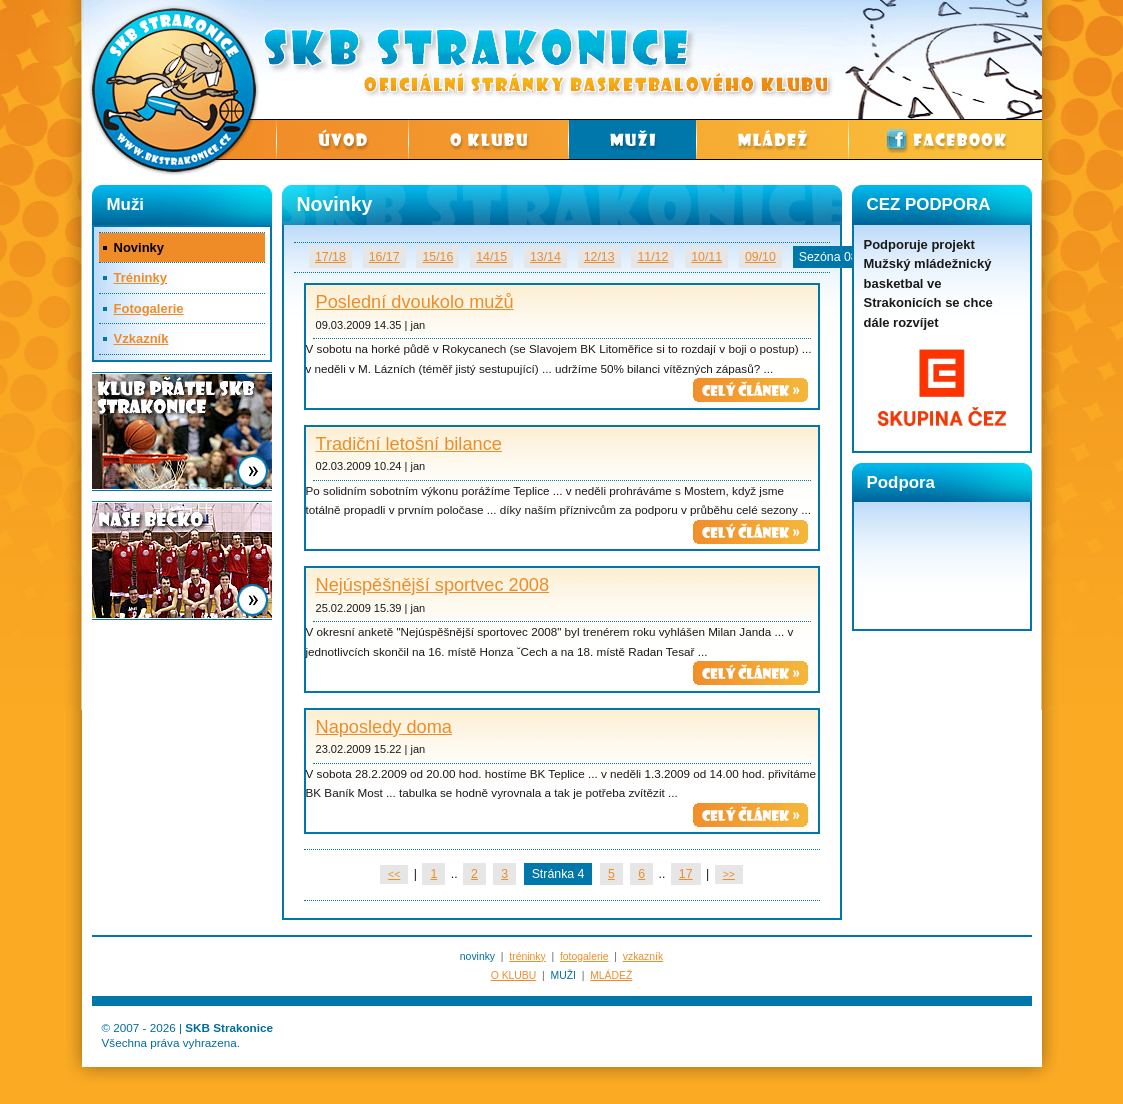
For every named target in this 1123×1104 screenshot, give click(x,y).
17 (686, 874)
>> (729, 874)
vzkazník (643, 956)
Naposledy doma (384, 727)
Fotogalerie (149, 308)
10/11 (706, 257)
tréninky (527, 956)
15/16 (437, 257)
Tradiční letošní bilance (409, 444)
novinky (477, 956)
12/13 (599, 257)
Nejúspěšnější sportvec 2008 (433, 585)
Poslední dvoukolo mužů (415, 302)
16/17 (384, 257)
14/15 (491, 257)
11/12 (652, 257)
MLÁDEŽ (611, 975)
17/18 (330, 257)
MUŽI (563, 975)
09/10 (760, 257)
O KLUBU (514, 975)
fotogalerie (584, 956)
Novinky (139, 247)
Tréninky (140, 277)
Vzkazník (141, 338)
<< (394, 874)
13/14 (545, 257)
